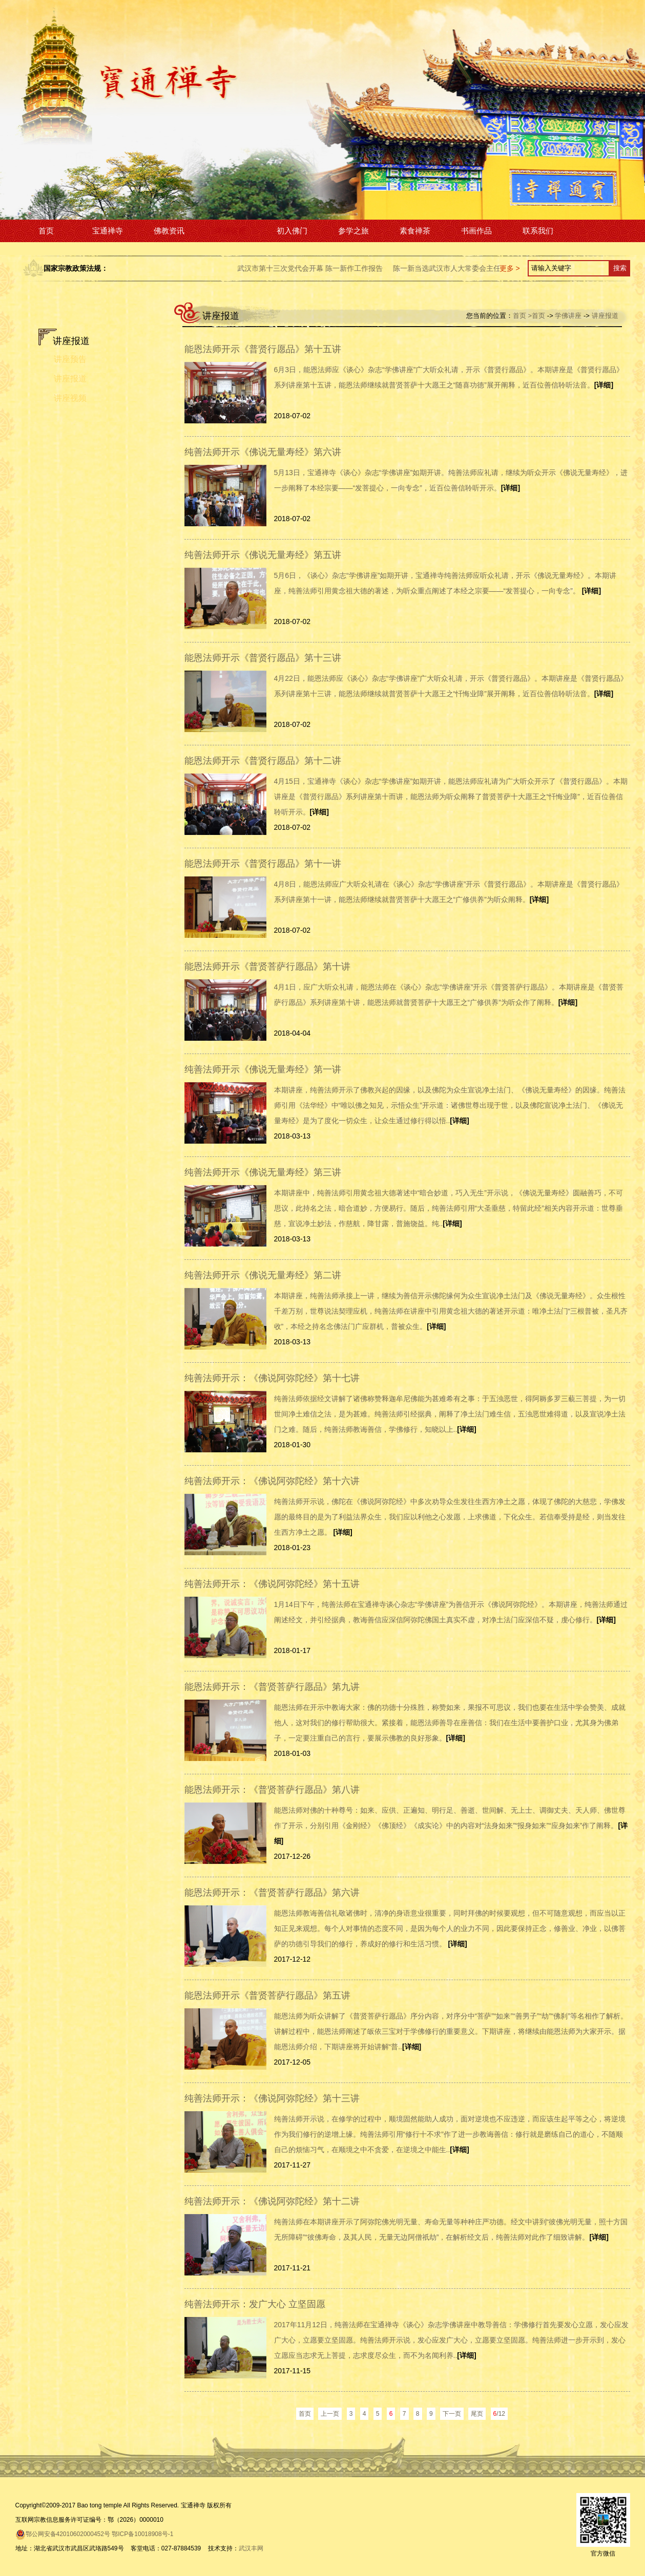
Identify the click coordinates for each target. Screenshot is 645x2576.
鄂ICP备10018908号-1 (142, 2534)
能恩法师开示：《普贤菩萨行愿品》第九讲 (272, 1687)
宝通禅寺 (107, 230)
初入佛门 (292, 230)
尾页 (477, 2413)
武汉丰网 (251, 2548)
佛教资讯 (169, 230)
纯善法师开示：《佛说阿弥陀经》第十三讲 (272, 2098)
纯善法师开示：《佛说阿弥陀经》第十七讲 (272, 1378)
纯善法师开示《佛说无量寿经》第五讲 (262, 555)
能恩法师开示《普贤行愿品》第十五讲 (262, 349)
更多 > (510, 268)
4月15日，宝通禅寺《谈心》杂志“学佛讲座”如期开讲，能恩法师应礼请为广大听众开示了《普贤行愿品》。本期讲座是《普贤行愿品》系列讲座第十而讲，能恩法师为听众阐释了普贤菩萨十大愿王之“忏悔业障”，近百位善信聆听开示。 (451, 796)
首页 (46, 230)
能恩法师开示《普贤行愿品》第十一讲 (262, 863)
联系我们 (538, 230)
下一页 (452, 2413)
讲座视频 (70, 398)
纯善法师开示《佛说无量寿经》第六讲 (262, 452)
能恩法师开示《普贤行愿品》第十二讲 (262, 761)
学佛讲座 (230, 230)
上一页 (330, 2413)
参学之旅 (353, 230)
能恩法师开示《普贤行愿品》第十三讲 (262, 658)
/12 (499, 2413)
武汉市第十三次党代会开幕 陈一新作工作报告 (328, 268)
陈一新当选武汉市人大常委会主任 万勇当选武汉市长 (494, 268)
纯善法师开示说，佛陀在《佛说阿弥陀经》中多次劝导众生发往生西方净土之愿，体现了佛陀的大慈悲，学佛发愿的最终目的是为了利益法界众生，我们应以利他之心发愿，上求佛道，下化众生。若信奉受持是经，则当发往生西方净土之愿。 (450, 1516)
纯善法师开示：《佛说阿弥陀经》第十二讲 (272, 2201)
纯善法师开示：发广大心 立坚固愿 (254, 2304)
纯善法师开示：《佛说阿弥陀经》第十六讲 (272, 1481)
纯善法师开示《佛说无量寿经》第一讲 (262, 1069)
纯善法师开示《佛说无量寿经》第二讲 (262, 1275)
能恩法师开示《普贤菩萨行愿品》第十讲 (267, 966)
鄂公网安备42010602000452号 (62, 2534)
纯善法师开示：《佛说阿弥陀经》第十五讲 (272, 1584)
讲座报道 (70, 378)
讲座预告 (70, 359)
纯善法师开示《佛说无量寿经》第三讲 (262, 1172)
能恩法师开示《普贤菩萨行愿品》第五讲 (267, 1995)
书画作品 (476, 230)
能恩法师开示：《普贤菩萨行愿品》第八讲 (272, 1790)
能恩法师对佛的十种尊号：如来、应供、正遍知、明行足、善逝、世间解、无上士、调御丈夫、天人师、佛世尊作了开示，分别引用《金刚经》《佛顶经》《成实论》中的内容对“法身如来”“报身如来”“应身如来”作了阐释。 (451, 1825)
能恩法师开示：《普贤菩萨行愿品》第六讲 (272, 1892)
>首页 (537, 315)
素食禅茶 (415, 230)
